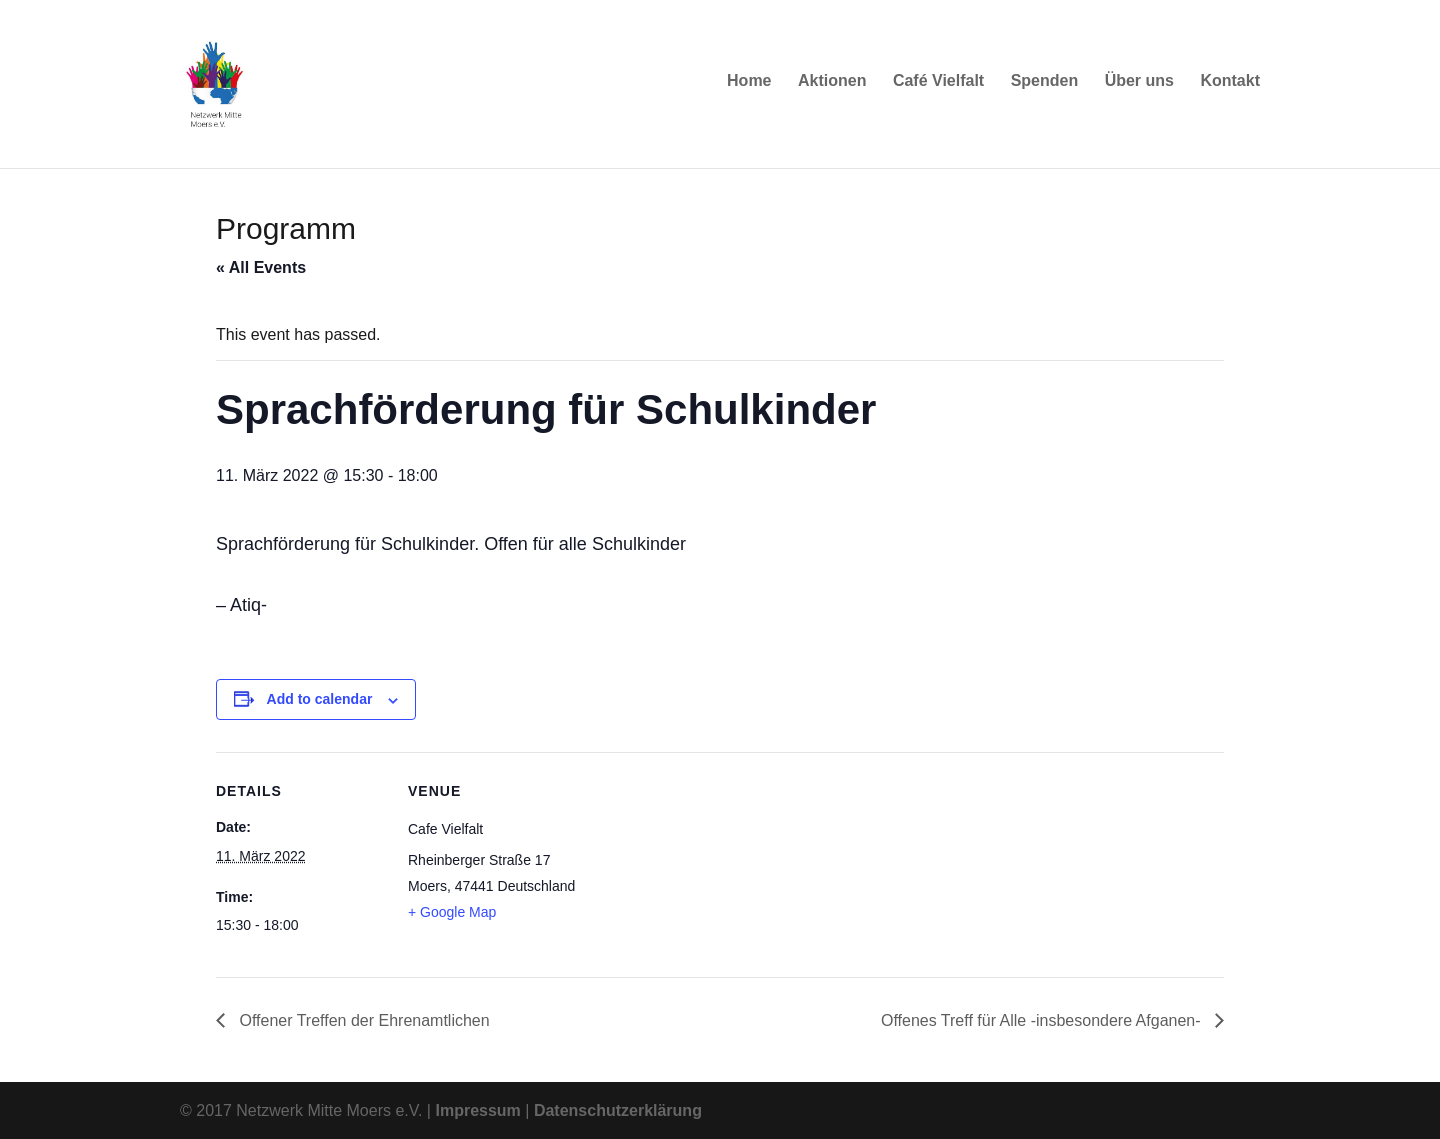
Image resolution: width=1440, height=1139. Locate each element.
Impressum (477, 1110)
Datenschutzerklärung (618, 1110)
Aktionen (832, 87)
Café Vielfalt (938, 87)
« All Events (261, 267)
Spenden (1045, 87)
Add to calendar (320, 699)
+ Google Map (452, 912)
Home (749, 87)
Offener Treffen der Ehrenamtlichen (362, 1020)
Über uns (1139, 87)
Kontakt (1230, 87)
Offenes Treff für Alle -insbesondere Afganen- (1043, 1020)
